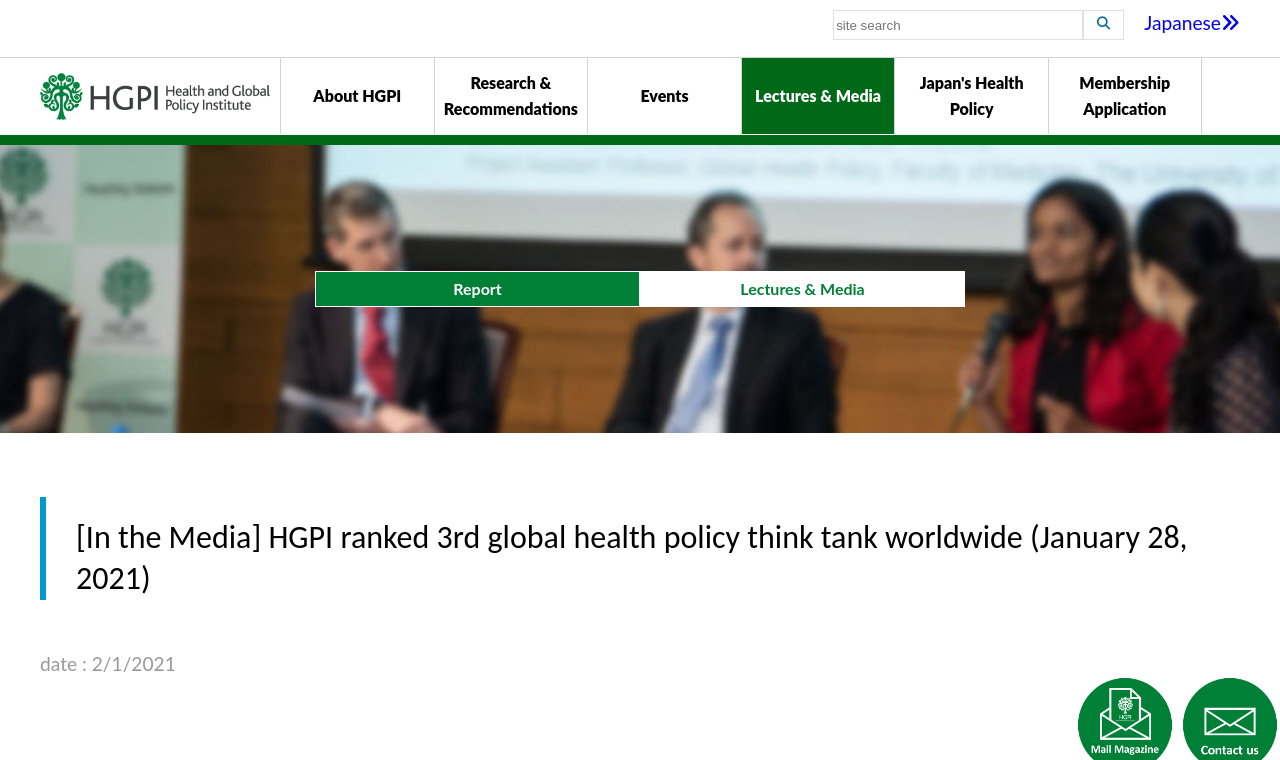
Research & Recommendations (511, 95)
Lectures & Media (818, 95)
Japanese (1192, 22)
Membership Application (1124, 95)
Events (664, 95)
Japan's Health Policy (972, 95)
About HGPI (357, 95)
